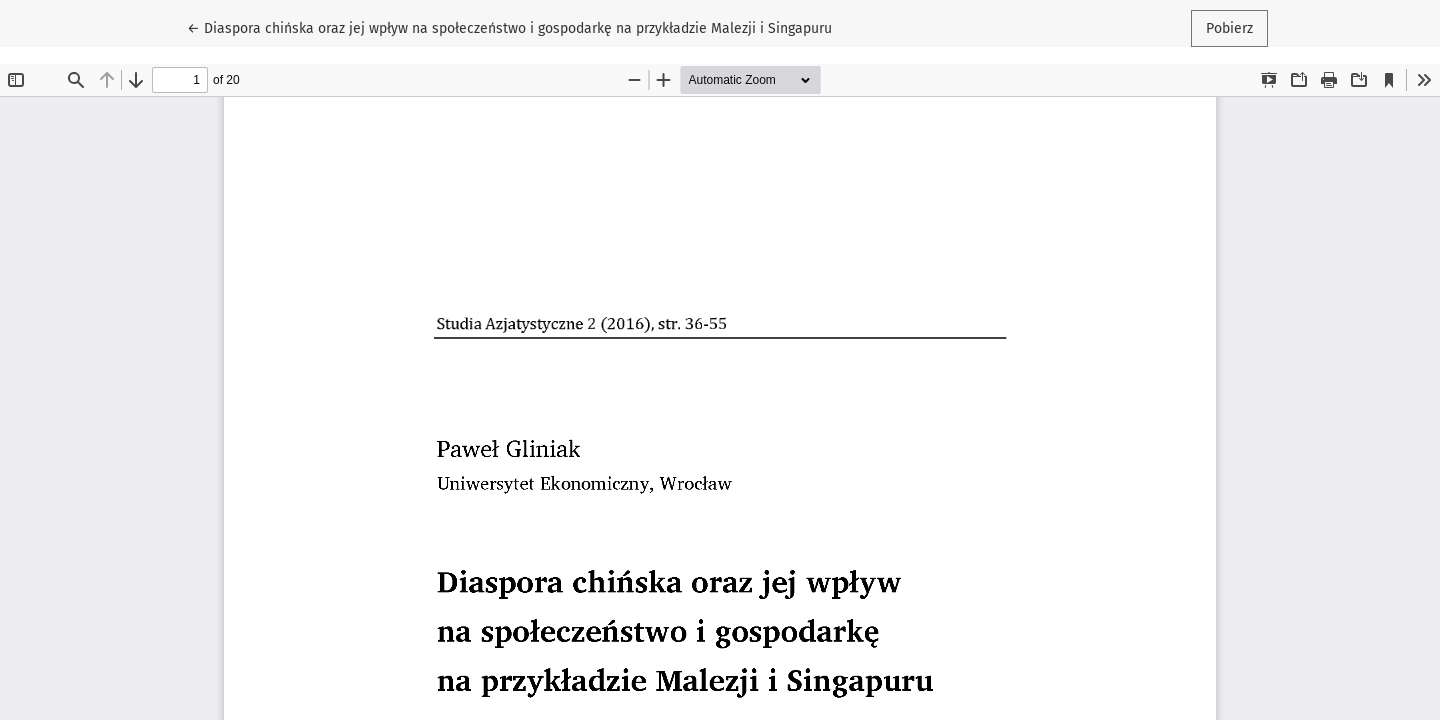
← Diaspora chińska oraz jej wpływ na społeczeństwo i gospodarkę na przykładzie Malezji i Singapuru (509, 27)
